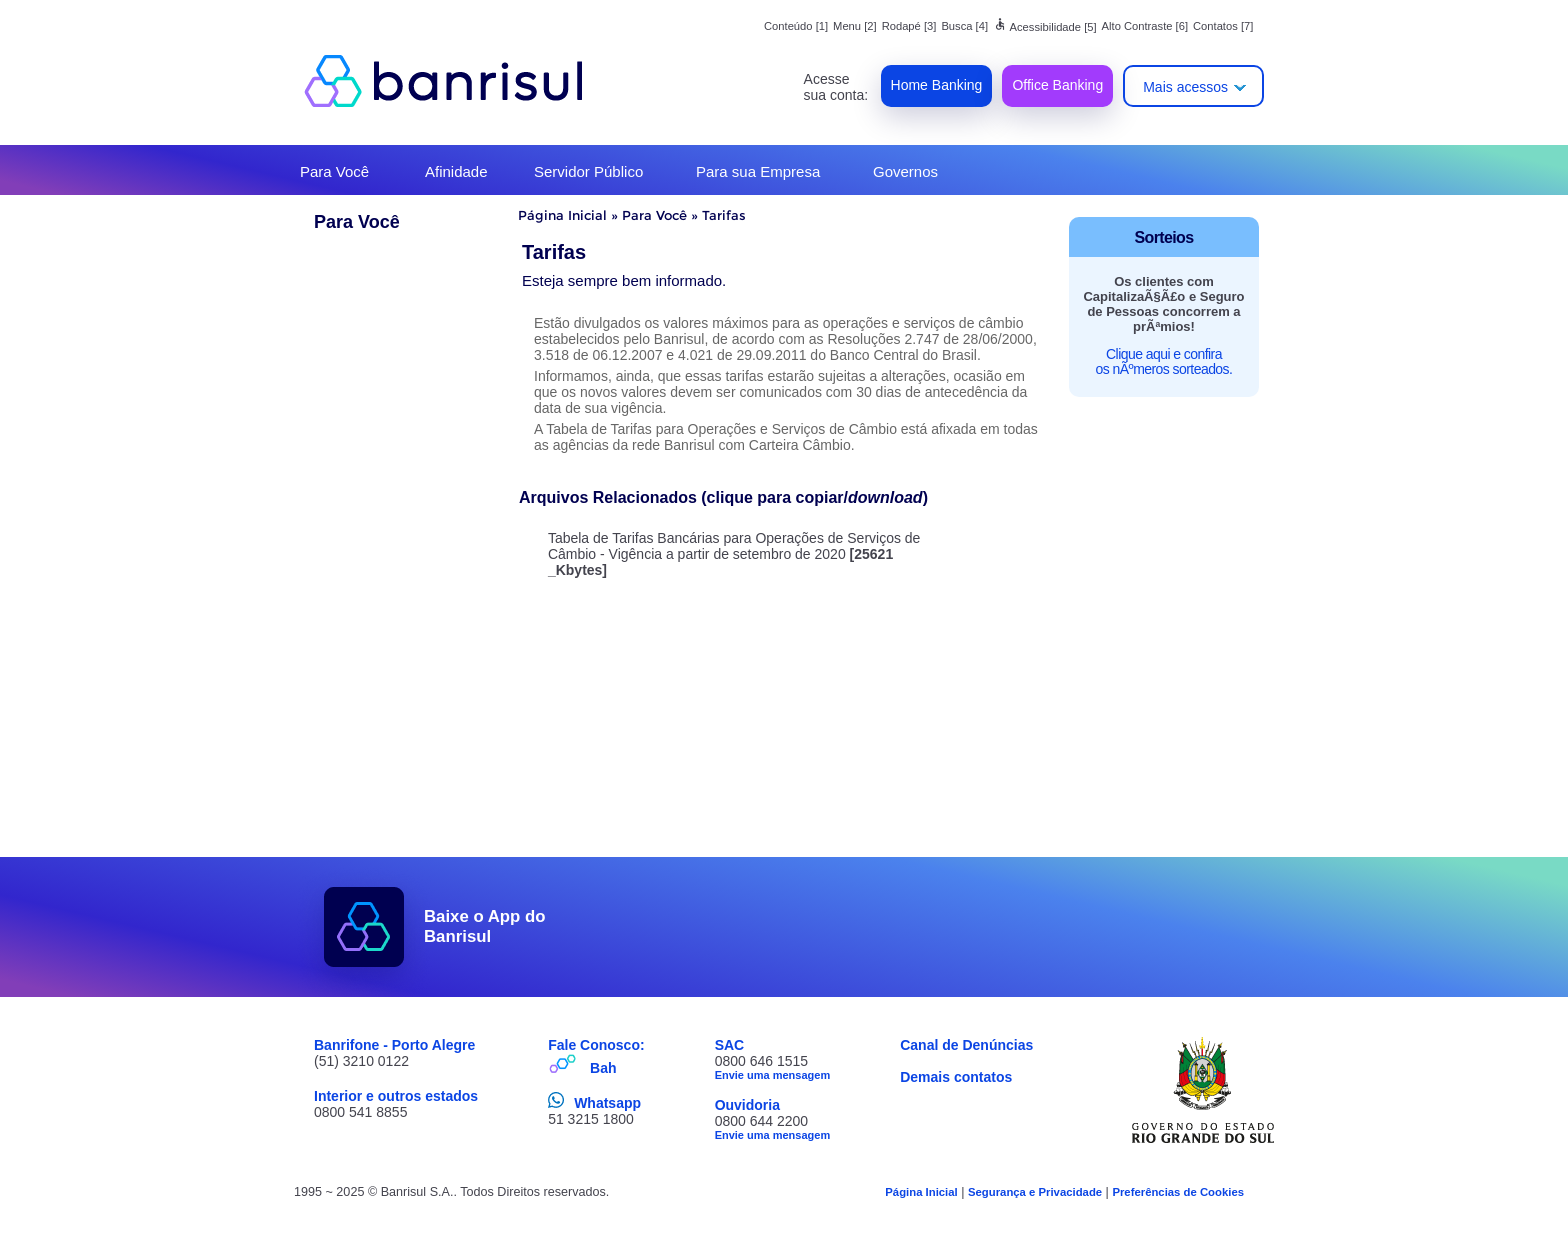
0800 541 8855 (360, 1112)
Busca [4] (964, 26)
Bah (603, 1068)
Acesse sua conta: (836, 87)
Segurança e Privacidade (1035, 1192)
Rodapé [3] (909, 26)
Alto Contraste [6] (1145, 26)
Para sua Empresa (758, 171)
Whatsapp (607, 1103)
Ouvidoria (747, 1105)
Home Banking (937, 85)
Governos (905, 171)
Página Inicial (562, 215)
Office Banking (1057, 85)
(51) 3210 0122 (361, 1061)
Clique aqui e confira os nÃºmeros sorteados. (1164, 361)
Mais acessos (1185, 87)
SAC (730, 1045)
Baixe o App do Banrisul (485, 926)
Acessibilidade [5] (1045, 27)
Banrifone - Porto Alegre (394, 1045)
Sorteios (1164, 237)
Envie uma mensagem (773, 1075)
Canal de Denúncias (966, 1045)
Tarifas (724, 215)
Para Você (334, 171)
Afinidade (456, 171)
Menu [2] (855, 26)
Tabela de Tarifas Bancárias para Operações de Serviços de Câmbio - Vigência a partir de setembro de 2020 (734, 554)
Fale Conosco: (596, 1045)
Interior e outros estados (396, 1096)
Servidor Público (588, 171)
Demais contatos (956, 1077)
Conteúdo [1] (796, 26)
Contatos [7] (1223, 26)
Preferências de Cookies (1178, 1192)
